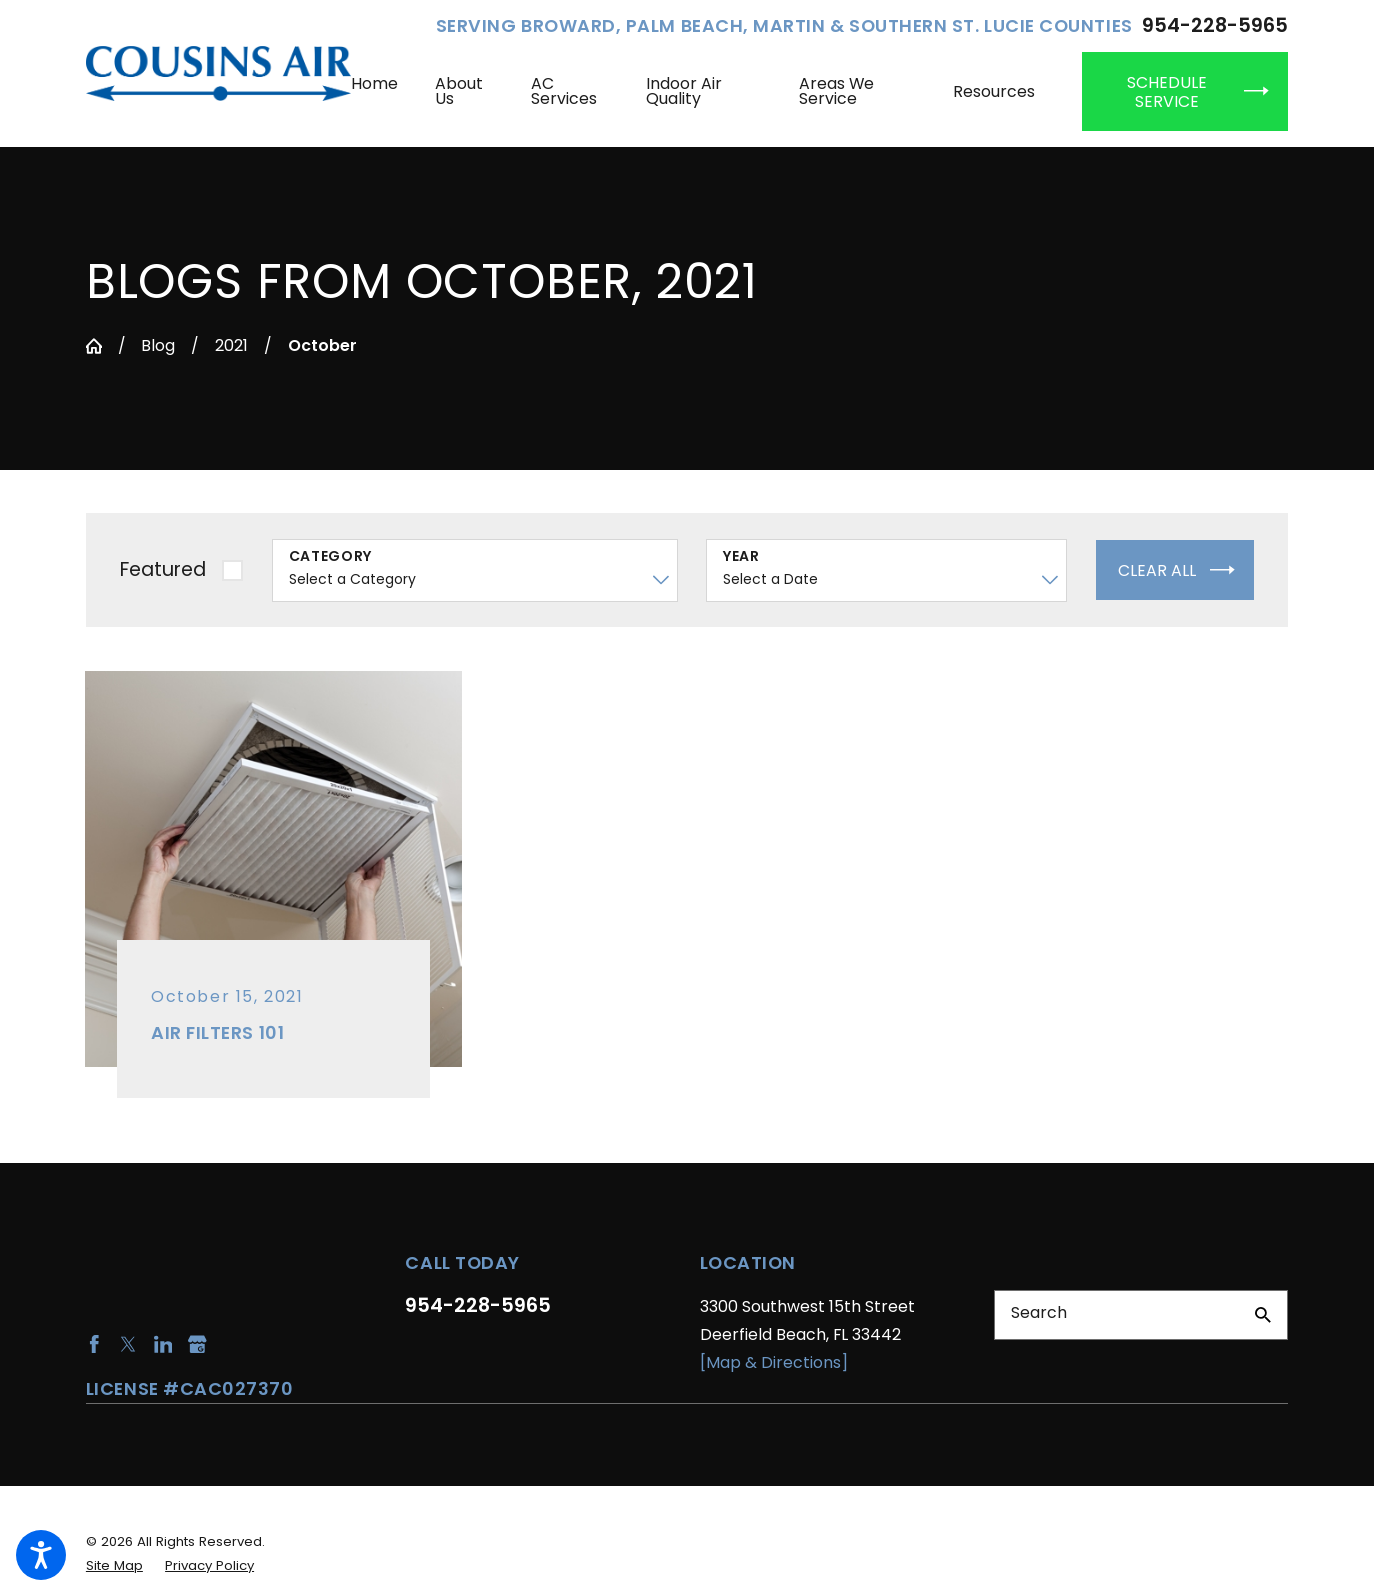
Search (1039, 1312)
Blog (158, 345)
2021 (231, 345)
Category (331, 556)
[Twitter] (128, 1344)
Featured (163, 569)
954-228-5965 (1215, 25)
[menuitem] (384, 91)
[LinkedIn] (163, 1344)
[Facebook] (94, 1344)
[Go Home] (94, 346)
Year (741, 556)
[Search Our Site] (1263, 1315)
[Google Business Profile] (197, 1344)
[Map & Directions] (774, 1362)
